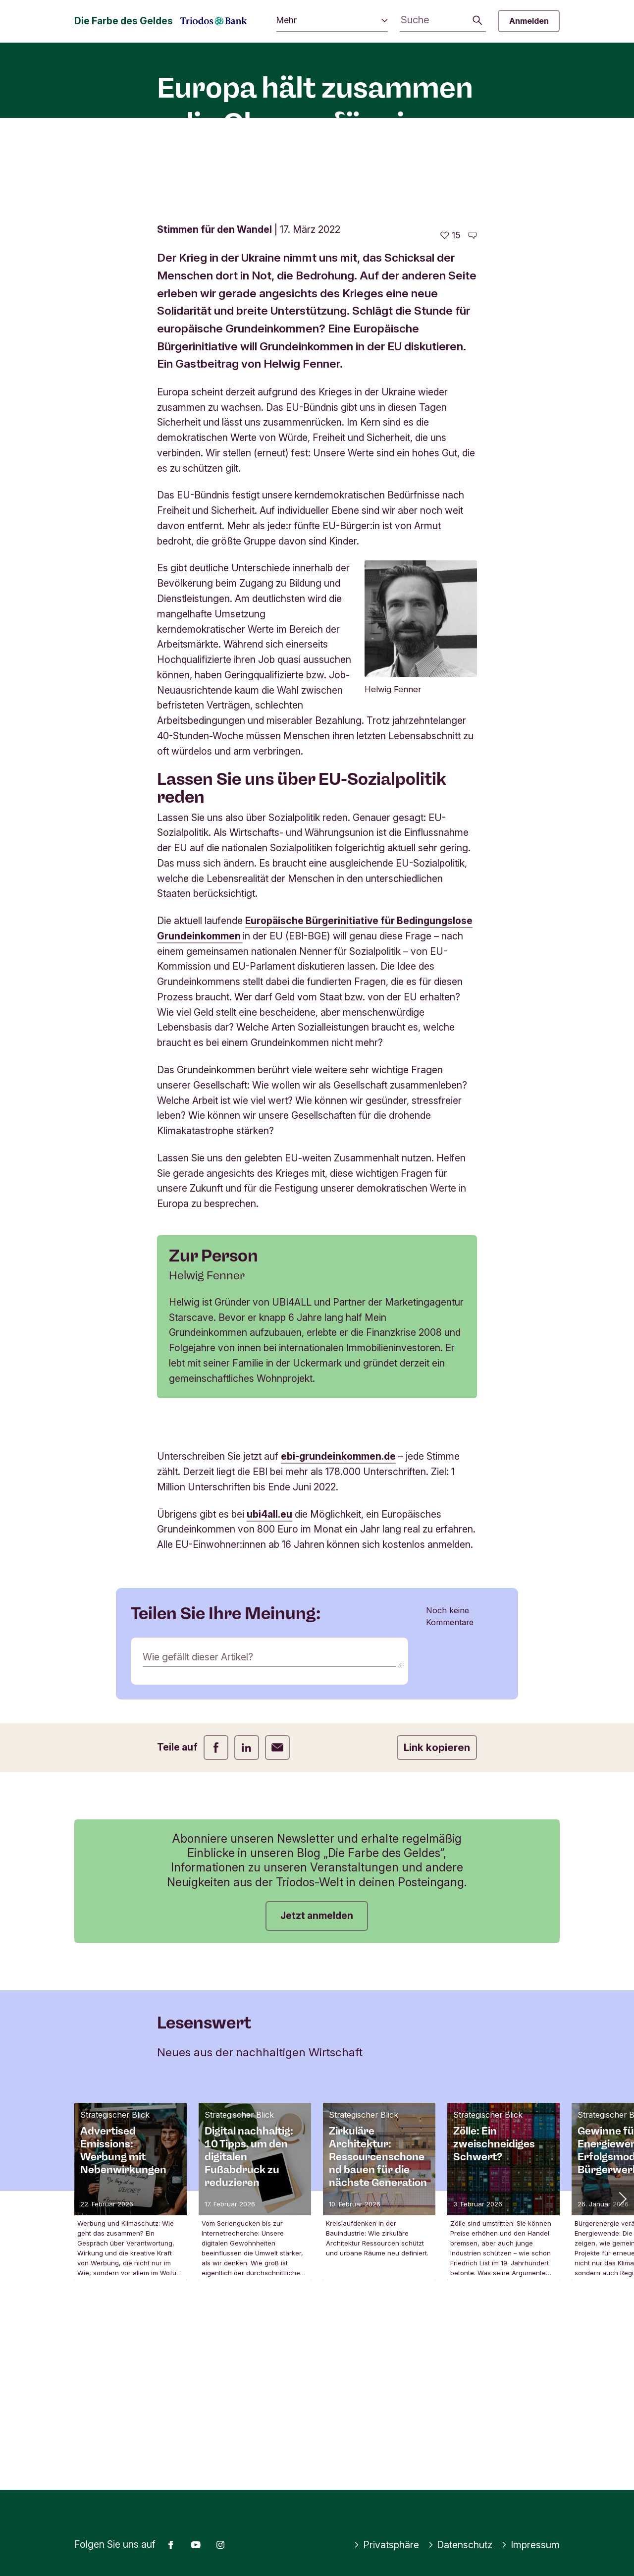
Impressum (530, 2545)
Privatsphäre (386, 2545)
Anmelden (529, 21)
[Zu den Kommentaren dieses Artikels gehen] (472, 397)
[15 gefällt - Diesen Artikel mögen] (450, 397)
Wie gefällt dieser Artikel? (198, 1818)
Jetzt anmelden (316, 2077)
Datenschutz (460, 2545)
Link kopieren (437, 1909)
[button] (621, 2360)
